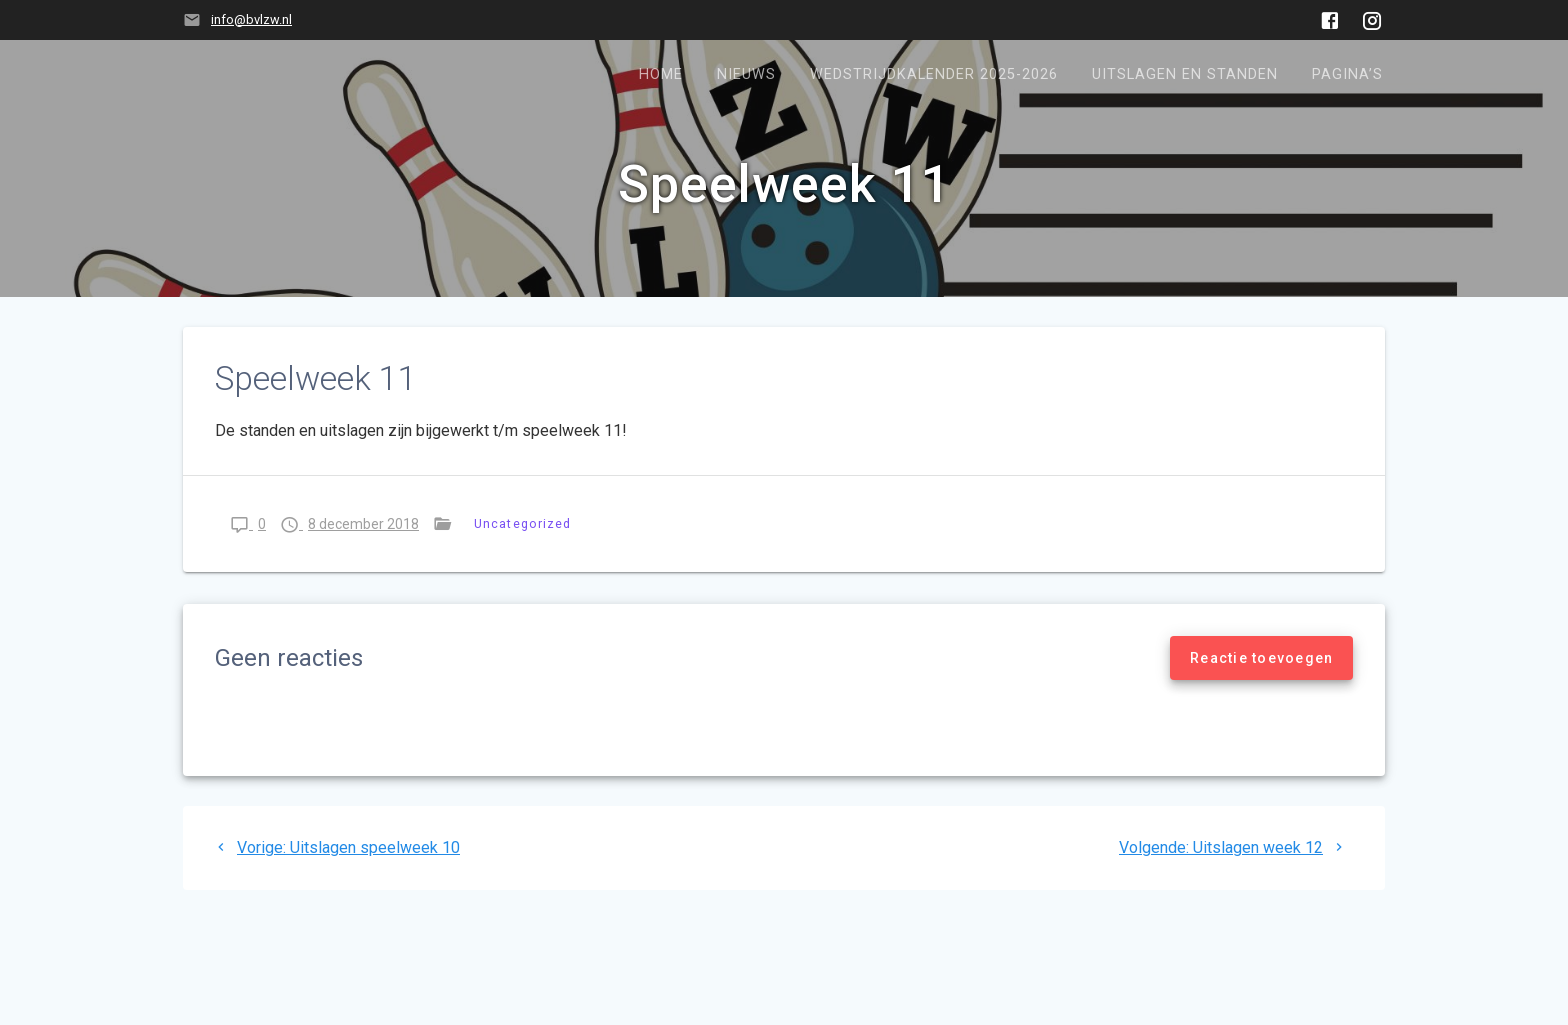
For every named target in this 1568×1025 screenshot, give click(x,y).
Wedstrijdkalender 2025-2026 (934, 74)
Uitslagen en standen (1185, 74)
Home (661, 74)
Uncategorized (522, 523)
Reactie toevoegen (1261, 658)
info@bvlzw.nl (251, 19)
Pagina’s (1347, 74)
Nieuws (746, 74)
